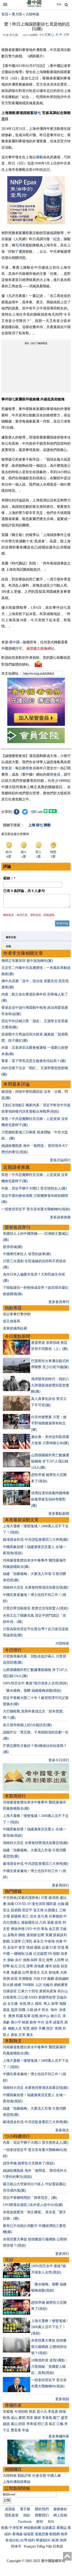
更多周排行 (60, 1888)
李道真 (53, 2414)
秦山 (14, 2426)
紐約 (31, 2542)
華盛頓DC (43, 2542)
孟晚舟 (12, 1937)
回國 (21, 2012)
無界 (64, 2536)
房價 (6, 1981)
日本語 (58, 2549)
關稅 (21, 1937)
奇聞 (58, 2031)
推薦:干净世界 (12, 2530)
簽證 (14, 2012)
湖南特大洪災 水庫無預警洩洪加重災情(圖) (35, 1590)
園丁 (56, 2420)
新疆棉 (16, 1919)
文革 (21, 2037)
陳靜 (37, 2420)
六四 (42, 1925)
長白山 (62, 1993)
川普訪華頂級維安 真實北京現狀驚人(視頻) (35, 1610)
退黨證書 (42, 2536)
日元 (21, 1968)
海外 (54, 2012)
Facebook (24, 2524)
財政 (56, 1968)
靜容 (21, 2426)
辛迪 (25, 2432)
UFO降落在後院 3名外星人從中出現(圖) (33, 2207)
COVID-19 (23, 1906)
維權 (17, 1987)
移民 (38, 2006)
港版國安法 (29, 1925)
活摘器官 (10, 1993)
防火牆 (8, 1987)
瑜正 (52, 2426)
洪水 (33, 1919)
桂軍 (27, 2018)
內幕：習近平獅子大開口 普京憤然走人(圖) (34, 1191)
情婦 (29, 1950)
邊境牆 (31, 1937)
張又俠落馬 (11, 1324)
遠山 (14, 2420)
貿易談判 (60, 1937)
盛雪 (64, 2420)
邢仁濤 (42, 2426)
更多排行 (62, 2256)
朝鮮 (56, 1956)
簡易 (32, 2414)
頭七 (37, 113)
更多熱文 (62, 2132)
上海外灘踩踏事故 (17, 2484)
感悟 (34, 2031)
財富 (64, 1968)
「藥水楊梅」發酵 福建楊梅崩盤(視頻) (32, 1693)
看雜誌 (61, 2530)
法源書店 (48, 2530)
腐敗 (37, 1950)
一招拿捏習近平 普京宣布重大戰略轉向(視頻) (35, 1211)
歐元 (14, 1968)
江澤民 (27, 1944)
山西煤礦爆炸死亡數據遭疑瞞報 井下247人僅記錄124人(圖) (50, 1464)
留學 (54, 2006)
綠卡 (37, 2012)
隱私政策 (12, 2517)
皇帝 (48, 2025)
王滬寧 (16, 1944)
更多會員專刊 (58, 1304)
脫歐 (10, 1962)
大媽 (63, 1975)
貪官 (21, 1950)
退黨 (50, 1925)
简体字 (16, 2549)
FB (50, 1956)
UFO (28, 1931)
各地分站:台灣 (16, 2542)
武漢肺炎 (32, 1900)
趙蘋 (6, 2426)
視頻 (9, 2262)
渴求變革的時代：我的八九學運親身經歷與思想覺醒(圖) (50, 1387)
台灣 (25, 1975)
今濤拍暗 (21, 2414)
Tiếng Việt (44, 2549)
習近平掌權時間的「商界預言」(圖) (30, 2200)
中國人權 (54, 2478)
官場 (60, 1950)
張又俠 (38, 1912)
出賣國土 (51, 1912)
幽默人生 (15, 2031)
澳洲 (11, 2018)
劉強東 (54, 1975)
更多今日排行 (58, 1762)
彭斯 (40, 1937)
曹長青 (16, 2432)
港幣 (29, 1968)
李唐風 (47, 2420)
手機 (41, 2031)
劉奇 (33, 2025)
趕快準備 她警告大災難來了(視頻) (29, 2166)
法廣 (28, 1956)
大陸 (36, 1981)
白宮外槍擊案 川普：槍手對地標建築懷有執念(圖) (49, 1425)
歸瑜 (62, 2414)
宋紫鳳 (8, 2414)
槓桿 (34, 1962)
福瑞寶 (28, 2536)
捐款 (26, 2517)
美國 (48, 1937)
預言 (50, 2031)
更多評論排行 (60, 1162)
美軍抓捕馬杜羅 (15, 1331)
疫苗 (58, 1925)
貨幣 (49, 1962)
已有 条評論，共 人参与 (24, 891)
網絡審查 (61, 1987)
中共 (36, 1931)
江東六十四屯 (28, 1993)
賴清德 (53, 1900)
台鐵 (60, 1906)
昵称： (9, 878)
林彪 (25, 2025)
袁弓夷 (42, 1919)
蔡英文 (35, 1975)
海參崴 (16, 1975)
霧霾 (50, 1981)
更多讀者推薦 (60, 1219)
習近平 (27, 1912)
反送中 (12, 1950)
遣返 (6, 2012)
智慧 (26, 2031)
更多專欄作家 (58, 2439)
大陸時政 (32, 14)
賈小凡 (42, 2414)
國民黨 (51, 1906)
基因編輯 (62, 1981)
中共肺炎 (10, 1900)
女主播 (13, 2006)
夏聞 (21, 2420)
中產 (6, 1975)
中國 (67, 327)
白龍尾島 (10, 2000)
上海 (39, 72)
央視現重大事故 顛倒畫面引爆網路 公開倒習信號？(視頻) (49, 2349)
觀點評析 (24, 2478)
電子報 (25, 2511)
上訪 (38, 1987)
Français (30, 2549)
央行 (18, 1962)
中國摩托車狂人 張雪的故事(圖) (27, 1256)
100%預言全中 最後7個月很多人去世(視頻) (35, 1685)
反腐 (45, 1950)
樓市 (48, 1968)
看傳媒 (17, 2536)
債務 (26, 1962)
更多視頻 (62, 2401)
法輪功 (48, 1987)
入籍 (29, 2012)
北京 (44, 1975)
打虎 (53, 1950)
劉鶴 (6, 1944)
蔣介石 (56, 2018)
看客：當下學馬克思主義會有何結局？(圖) (33, 1063)
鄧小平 (16, 2025)
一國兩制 (18, 1956)
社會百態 (39, 2478)
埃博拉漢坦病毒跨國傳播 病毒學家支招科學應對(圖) (50, 1501)
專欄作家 (13, 2407)
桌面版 (10, 2511)
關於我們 (42, 2511)
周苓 (29, 2420)
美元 (41, 1962)
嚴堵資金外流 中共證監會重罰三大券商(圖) (35, 1542)
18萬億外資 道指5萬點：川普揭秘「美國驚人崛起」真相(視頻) (49, 2369)
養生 (29, 2037)
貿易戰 (16, 1912)
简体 (59, 4)
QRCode (37, 812)
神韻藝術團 (32, 2530)
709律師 (28, 1987)
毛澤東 (20, 245)
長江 (25, 1919)
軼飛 (6, 2420)
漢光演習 (38, 1906)
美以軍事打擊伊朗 (17, 1316)
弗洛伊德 (18, 1931)
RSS (51, 2524)
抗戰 (34, 2018)
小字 (66, 34)
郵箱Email (9, 2496)
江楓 (59, 2426)
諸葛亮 (58, 2025)
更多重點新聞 (58, 1516)
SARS (33, 2000)
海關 (62, 2006)
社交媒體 (40, 1956)
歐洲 (55, 2542)
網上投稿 (60, 2517)
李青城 (31, 2426)
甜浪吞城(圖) (12, 1249)
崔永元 (38, 1944)
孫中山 (44, 2018)
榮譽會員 (29, 768)
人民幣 (59, 1962)
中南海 (49, 1944)
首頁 (4, 14)
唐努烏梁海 (47, 1993)
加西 (63, 2542)
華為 (44, 1931)
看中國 (14, 642)
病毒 (10, 1906)
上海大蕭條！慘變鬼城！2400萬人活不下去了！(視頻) (50, 2329)
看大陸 (17, 14)
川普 (44, 1900)
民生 (46, 2012)
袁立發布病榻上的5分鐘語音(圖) (27, 1727)
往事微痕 (56, 1919)
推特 (39, 2524)
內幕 (59, 1944)
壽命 (14, 2037)
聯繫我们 (42, 2517)
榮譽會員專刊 (17, 1229)
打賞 (47, 34)
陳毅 (39, 157)
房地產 (39, 1968)
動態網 (54, 2536)
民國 (19, 2018)
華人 (30, 2006)
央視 (22, 2006)
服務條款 (60, 2511)
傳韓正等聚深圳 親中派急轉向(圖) (27, 963)
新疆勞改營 (47, 2000)
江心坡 (23, 2000)
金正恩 (54, 1931)
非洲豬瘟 (25, 1981)
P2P (43, 1981)
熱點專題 (13, 1310)
